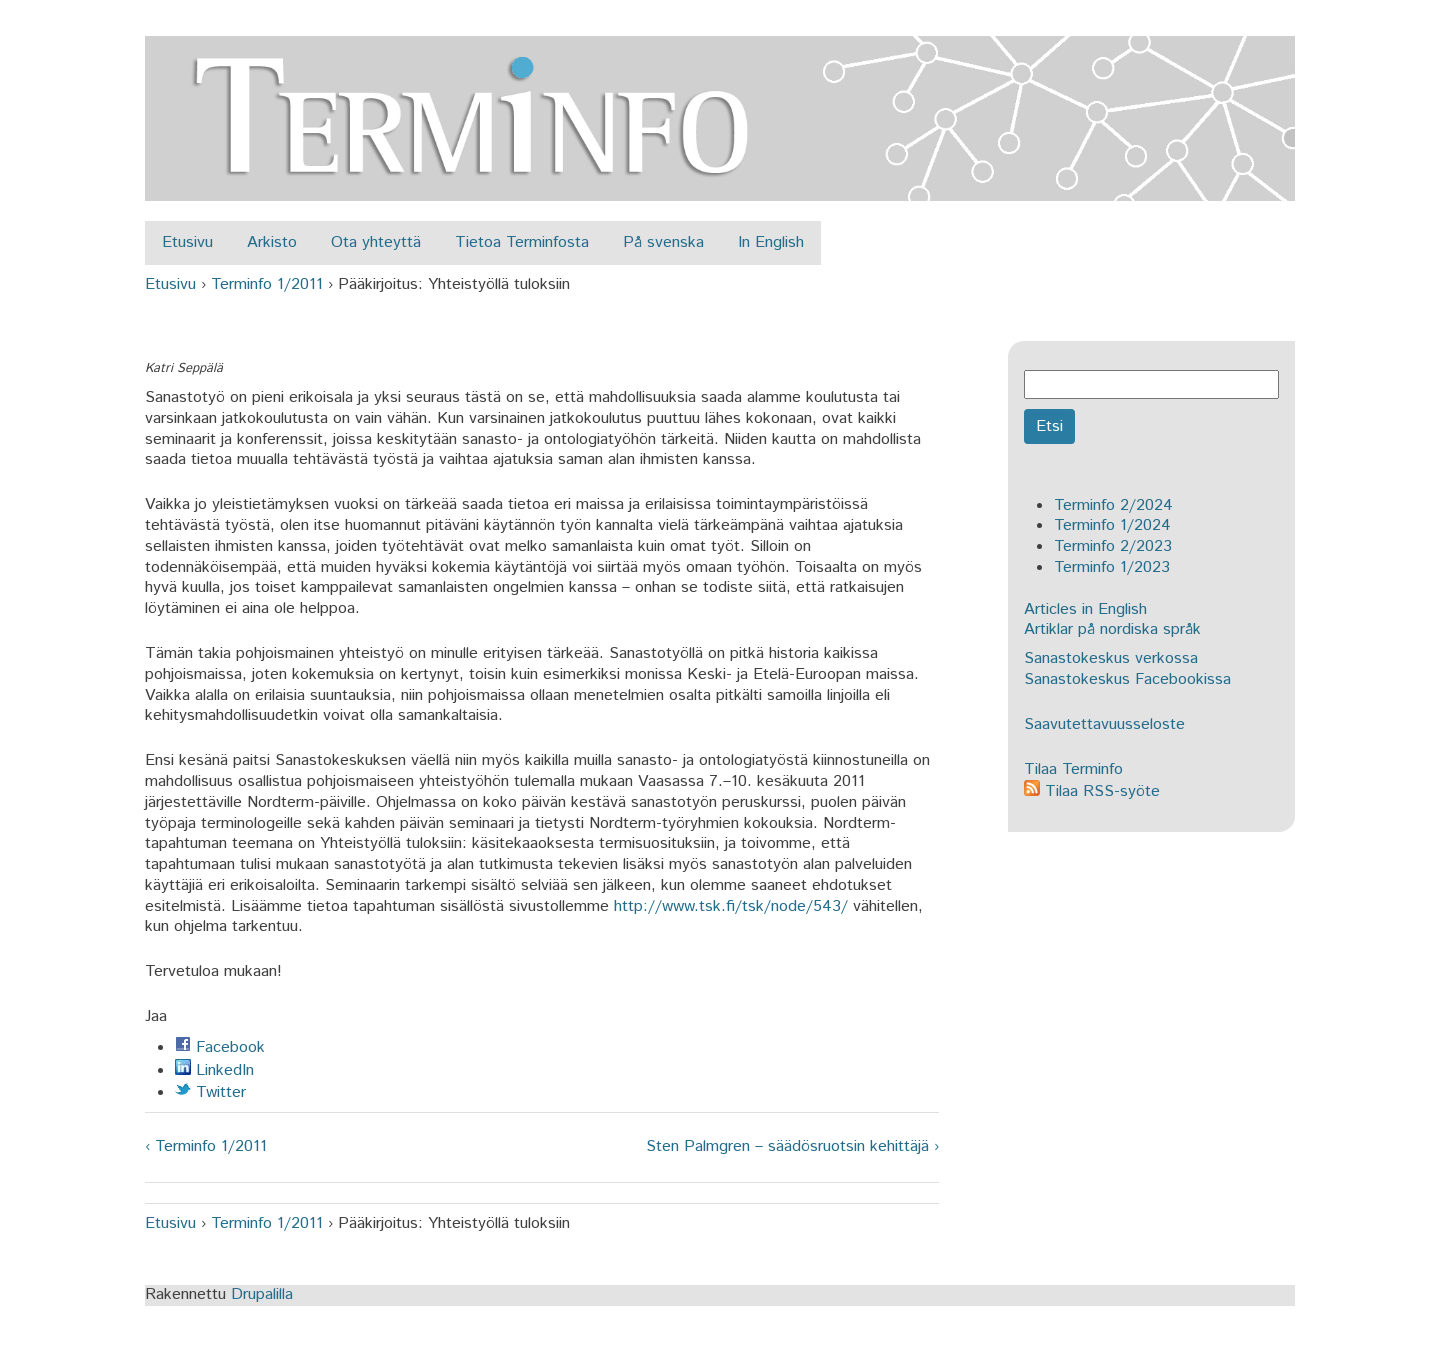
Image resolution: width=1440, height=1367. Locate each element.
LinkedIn (214, 1070)
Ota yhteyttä (376, 242)
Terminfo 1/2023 (1112, 567)
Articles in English (1085, 609)
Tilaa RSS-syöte (1092, 791)
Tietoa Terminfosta (522, 242)
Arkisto (272, 242)
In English (771, 242)
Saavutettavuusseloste (1104, 724)
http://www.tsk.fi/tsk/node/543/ (731, 906)
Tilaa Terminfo (1073, 769)
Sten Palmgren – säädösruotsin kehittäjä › (792, 1147)
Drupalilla (262, 1294)
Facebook (220, 1047)
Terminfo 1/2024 (1112, 525)
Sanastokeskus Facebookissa (1127, 679)
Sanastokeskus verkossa (1111, 658)
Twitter (210, 1092)
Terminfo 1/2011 (267, 284)
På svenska (663, 242)
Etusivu (187, 242)
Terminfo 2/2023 (1113, 546)
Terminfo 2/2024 (1113, 505)
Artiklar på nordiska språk (1112, 629)
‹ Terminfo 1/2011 (206, 1147)
